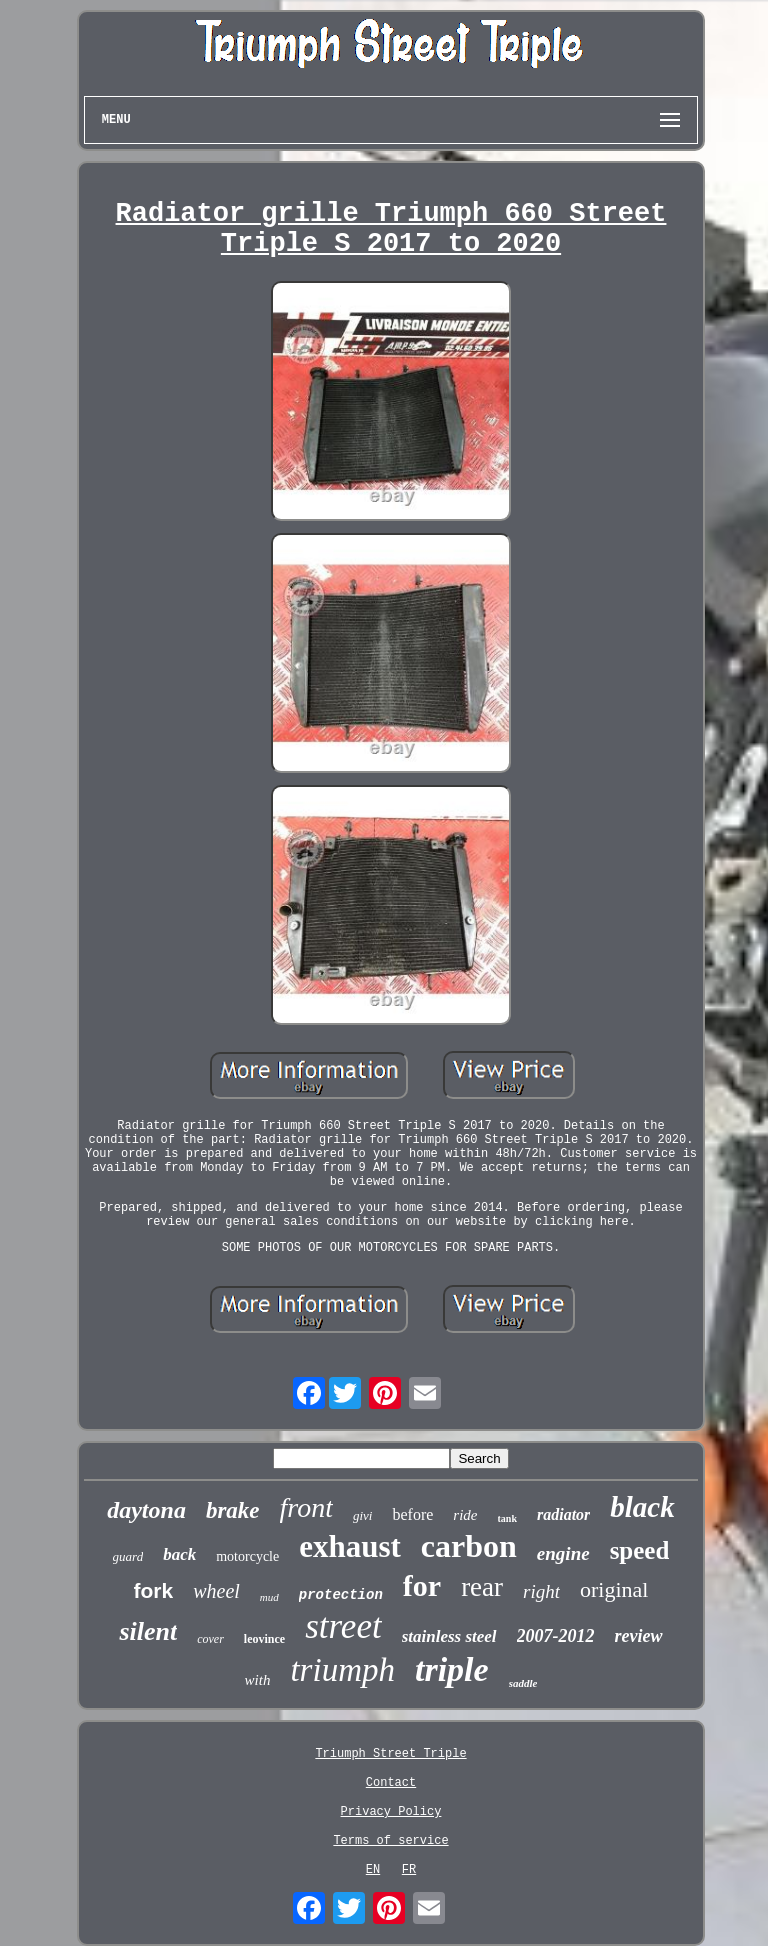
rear (482, 1587)
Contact (391, 1783)
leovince (264, 1639)
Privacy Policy (391, 1812)
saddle (523, 1683)
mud (269, 1597)
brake (233, 1510)
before (412, 1514)
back (179, 1554)
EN (373, 1870)
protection (341, 1595)
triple (452, 1669)
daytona (146, 1510)
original (614, 1589)
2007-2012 (556, 1636)
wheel (216, 1591)
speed (640, 1550)
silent (148, 1631)
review (639, 1636)
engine (563, 1553)
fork (154, 1590)
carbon (469, 1546)
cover (210, 1639)
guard (128, 1556)
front (306, 1507)
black (642, 1507)
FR (409, 1870)
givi (363, 1515)
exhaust (350, 1546)
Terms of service (390, 1841)
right (541, 1591)
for (422, 1585)
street (343, 1626)
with (258, 1680)
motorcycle (247, 1556)
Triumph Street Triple (390, 1754)
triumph (342, 1670)
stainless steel (449, 1636)
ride (465, 1515)
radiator (563, 1514)
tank (507, 1518)
